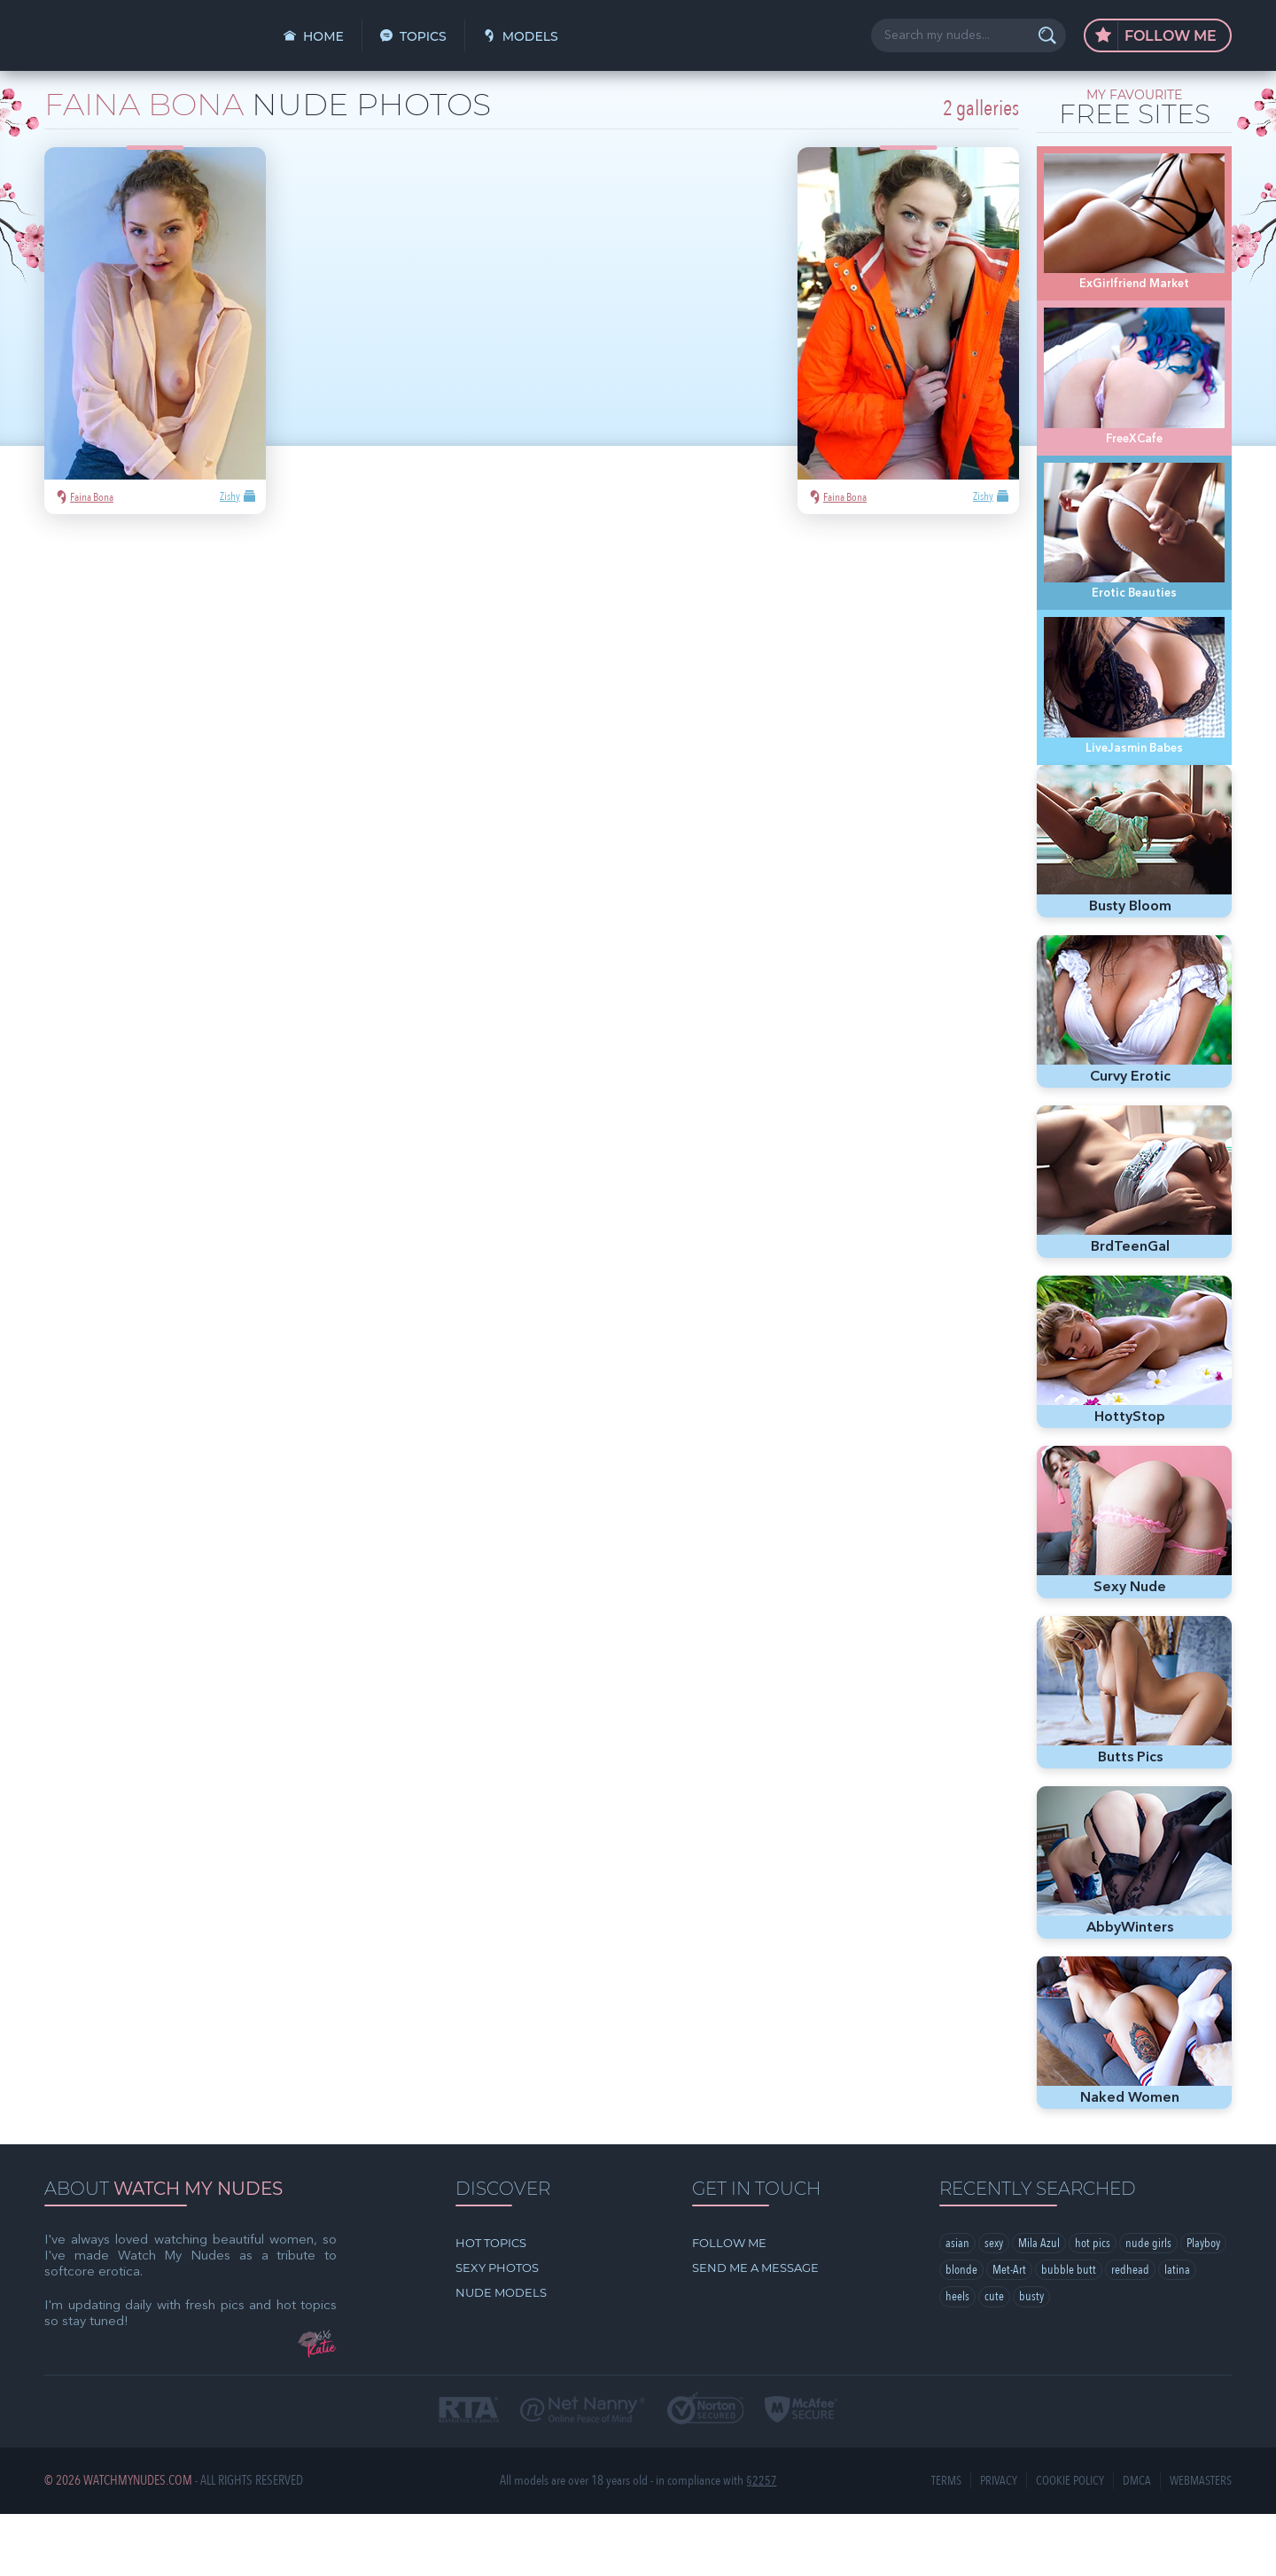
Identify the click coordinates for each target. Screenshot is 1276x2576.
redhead (1184, 2333)
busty (1072, 2360)
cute (1035, 2360)
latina (958, 2360)
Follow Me (1156, 36)
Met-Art (1063, 2333)
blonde (1014, 2333)
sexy (994, 2305)
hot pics (1096, 2305)
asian (957, 2305)
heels (998, 2360)
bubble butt (1122, 2333)
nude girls (1152, 2305)
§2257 (761, 2542)
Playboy (964, 2333)
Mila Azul (1041, 2305)
